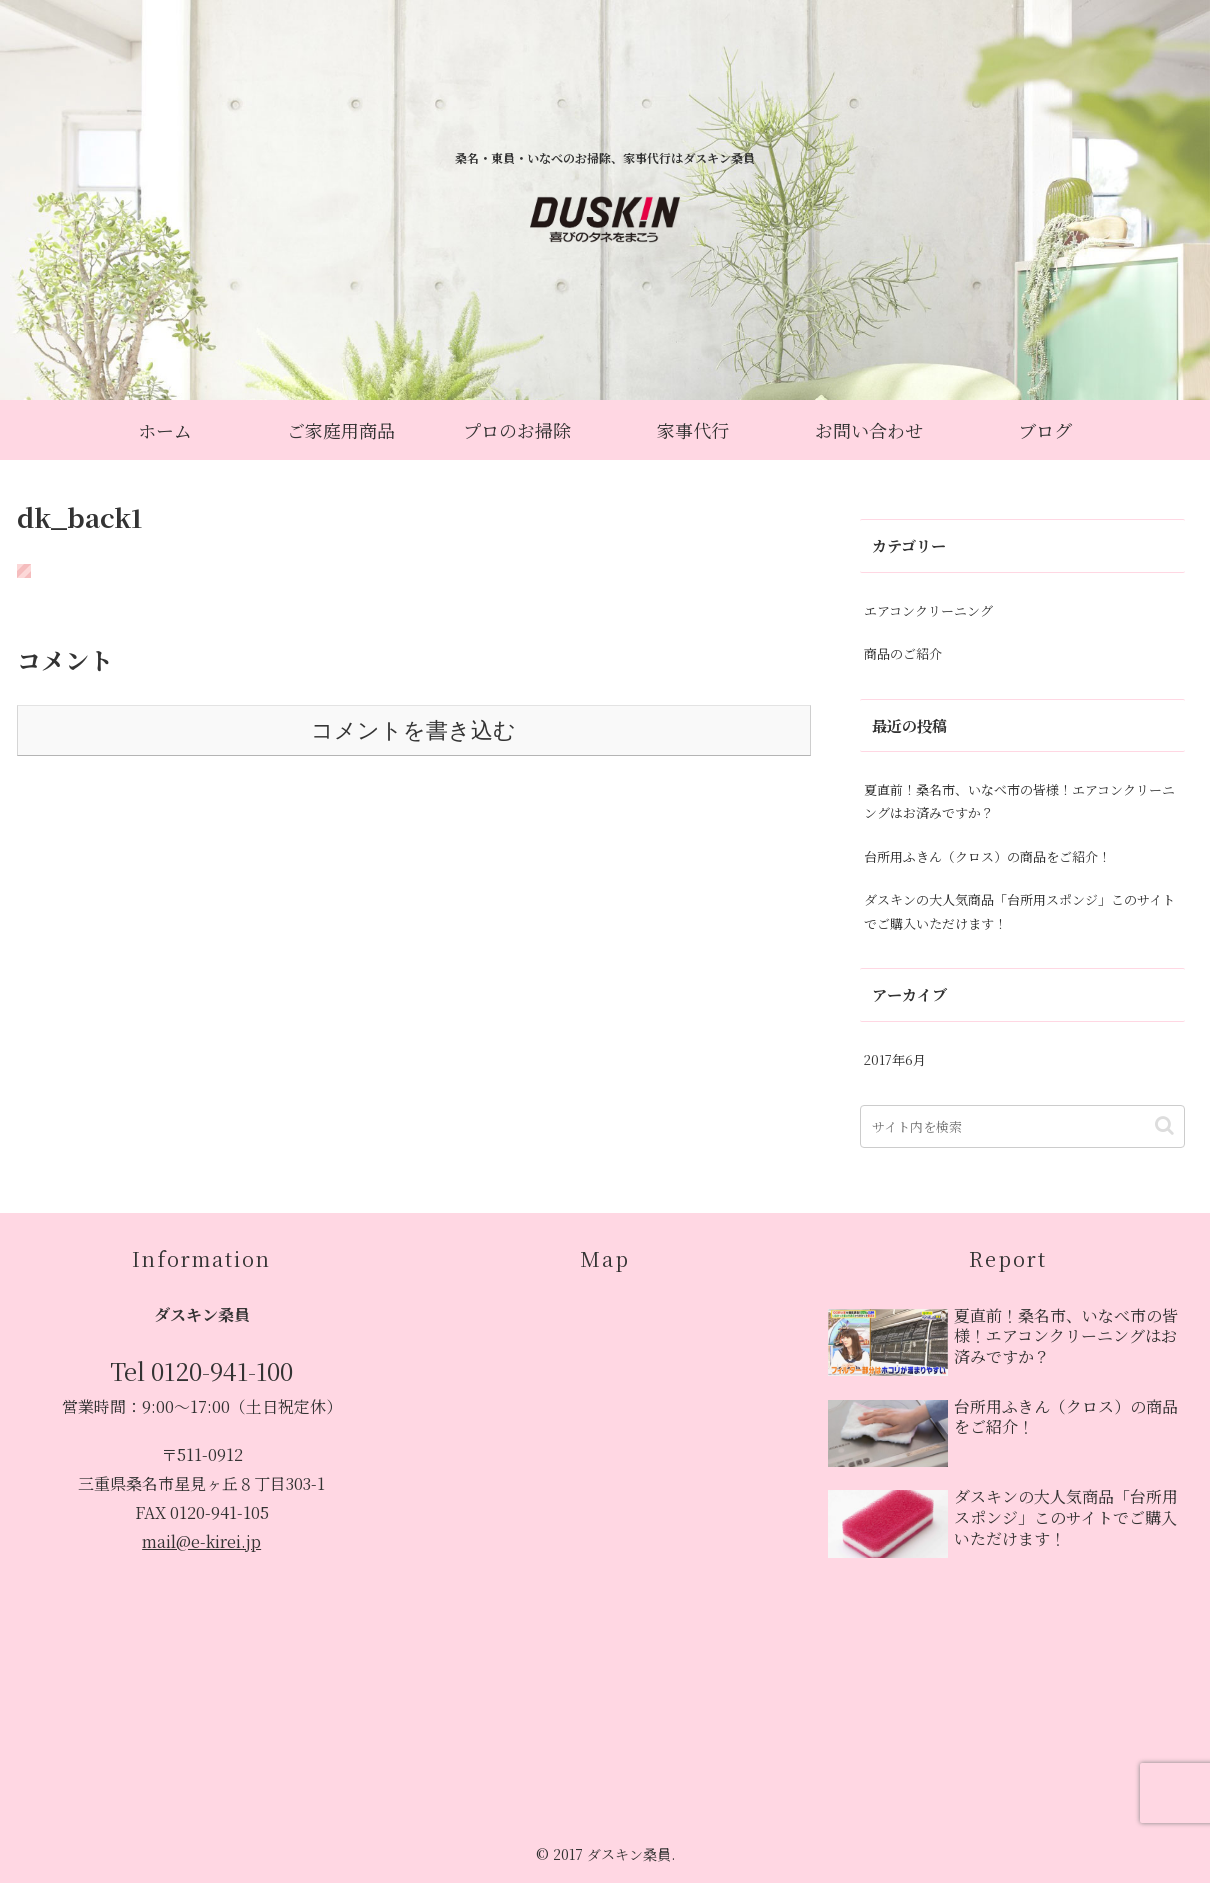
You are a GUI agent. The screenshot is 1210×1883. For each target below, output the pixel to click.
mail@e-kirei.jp (201, 1541)
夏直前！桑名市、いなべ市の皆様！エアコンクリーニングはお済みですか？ (1019, 801)
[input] (1022, 1126)
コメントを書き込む (413, 730)
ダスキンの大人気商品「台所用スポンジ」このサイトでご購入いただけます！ (1019, 911)
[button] (1164, 1125)
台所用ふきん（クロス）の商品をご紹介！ (987, 856)
